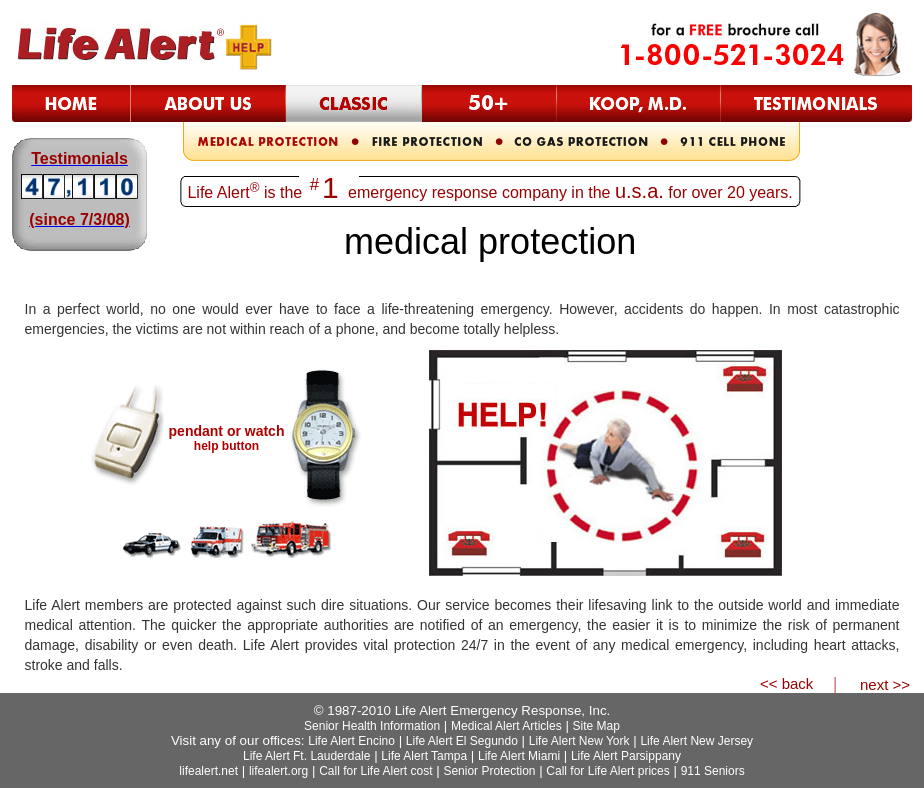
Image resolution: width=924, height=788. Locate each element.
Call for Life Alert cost (375, 771)
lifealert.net (208, 771)
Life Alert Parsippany (626, 756)
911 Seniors (713, 771)
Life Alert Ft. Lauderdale (306, 756)
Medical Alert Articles (506, 726)
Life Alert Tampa (424, 756)
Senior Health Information (372, 726)
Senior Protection (489, 771)
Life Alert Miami (519, 756)
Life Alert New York (579, 741)
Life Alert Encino (351, 741)
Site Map (596, 726)
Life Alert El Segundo (462, 741)
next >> (885, 684)
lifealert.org (278, 771)
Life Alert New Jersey (696, 741)
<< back (786, 683)
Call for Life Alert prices (607, 771)
